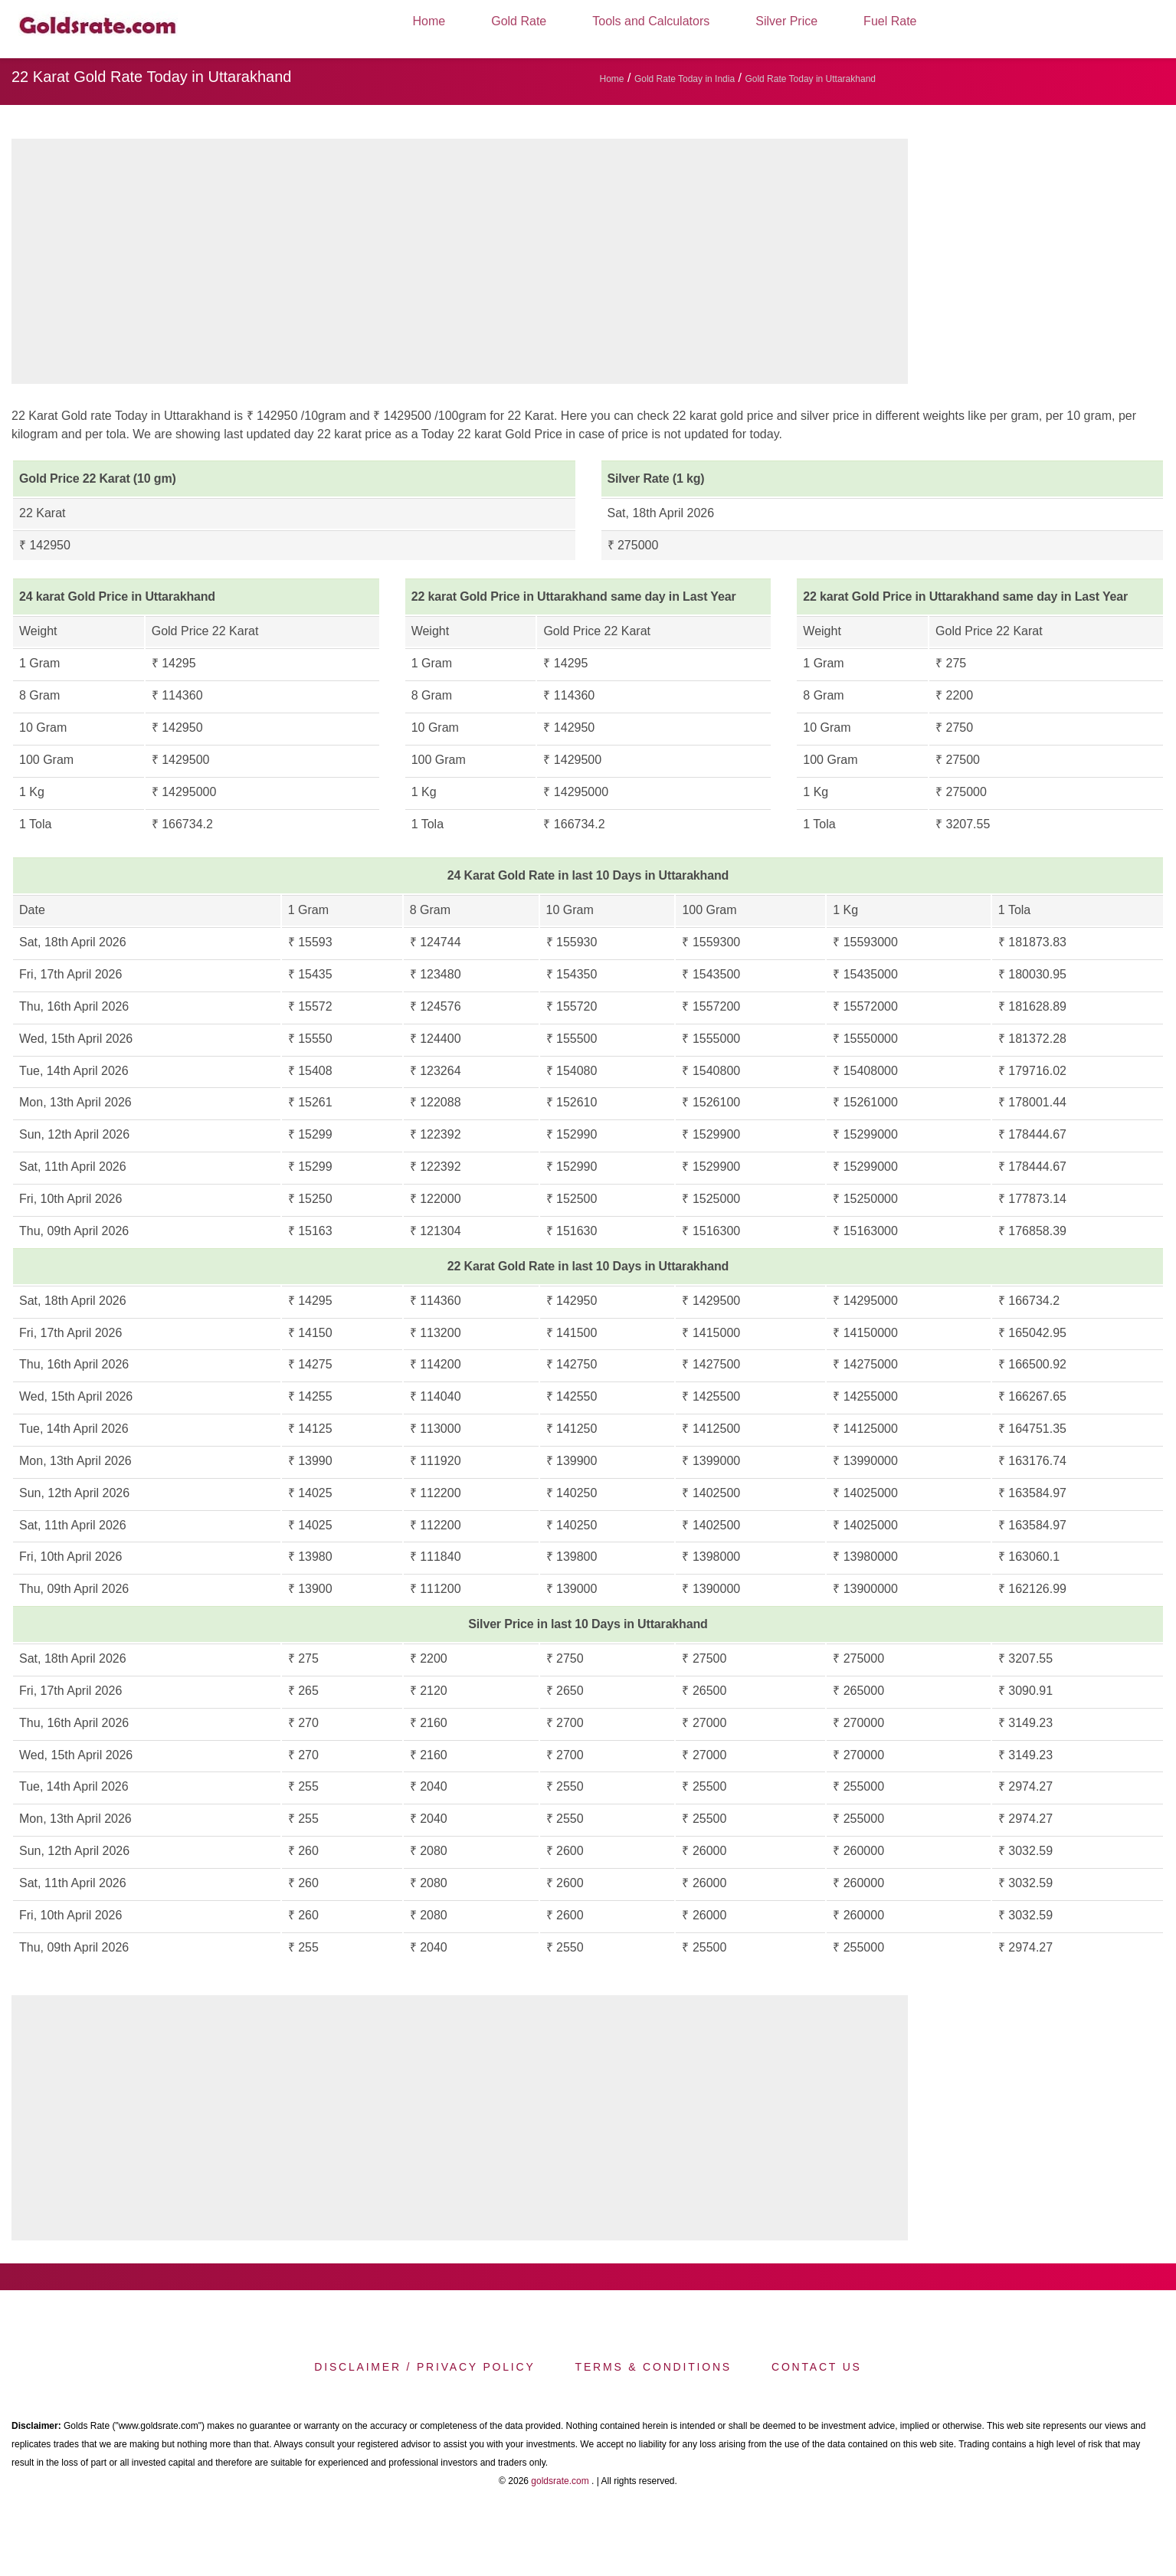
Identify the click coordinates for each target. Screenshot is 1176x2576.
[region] (459, 265)
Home (429, 21)
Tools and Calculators (650, 21)
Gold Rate (518, 21)
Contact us (816, 2367)
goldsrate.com (559, 2481)
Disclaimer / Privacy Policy (424, 2367)
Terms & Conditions (653, 2367)
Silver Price (786, 21)
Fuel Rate (889, 21)
